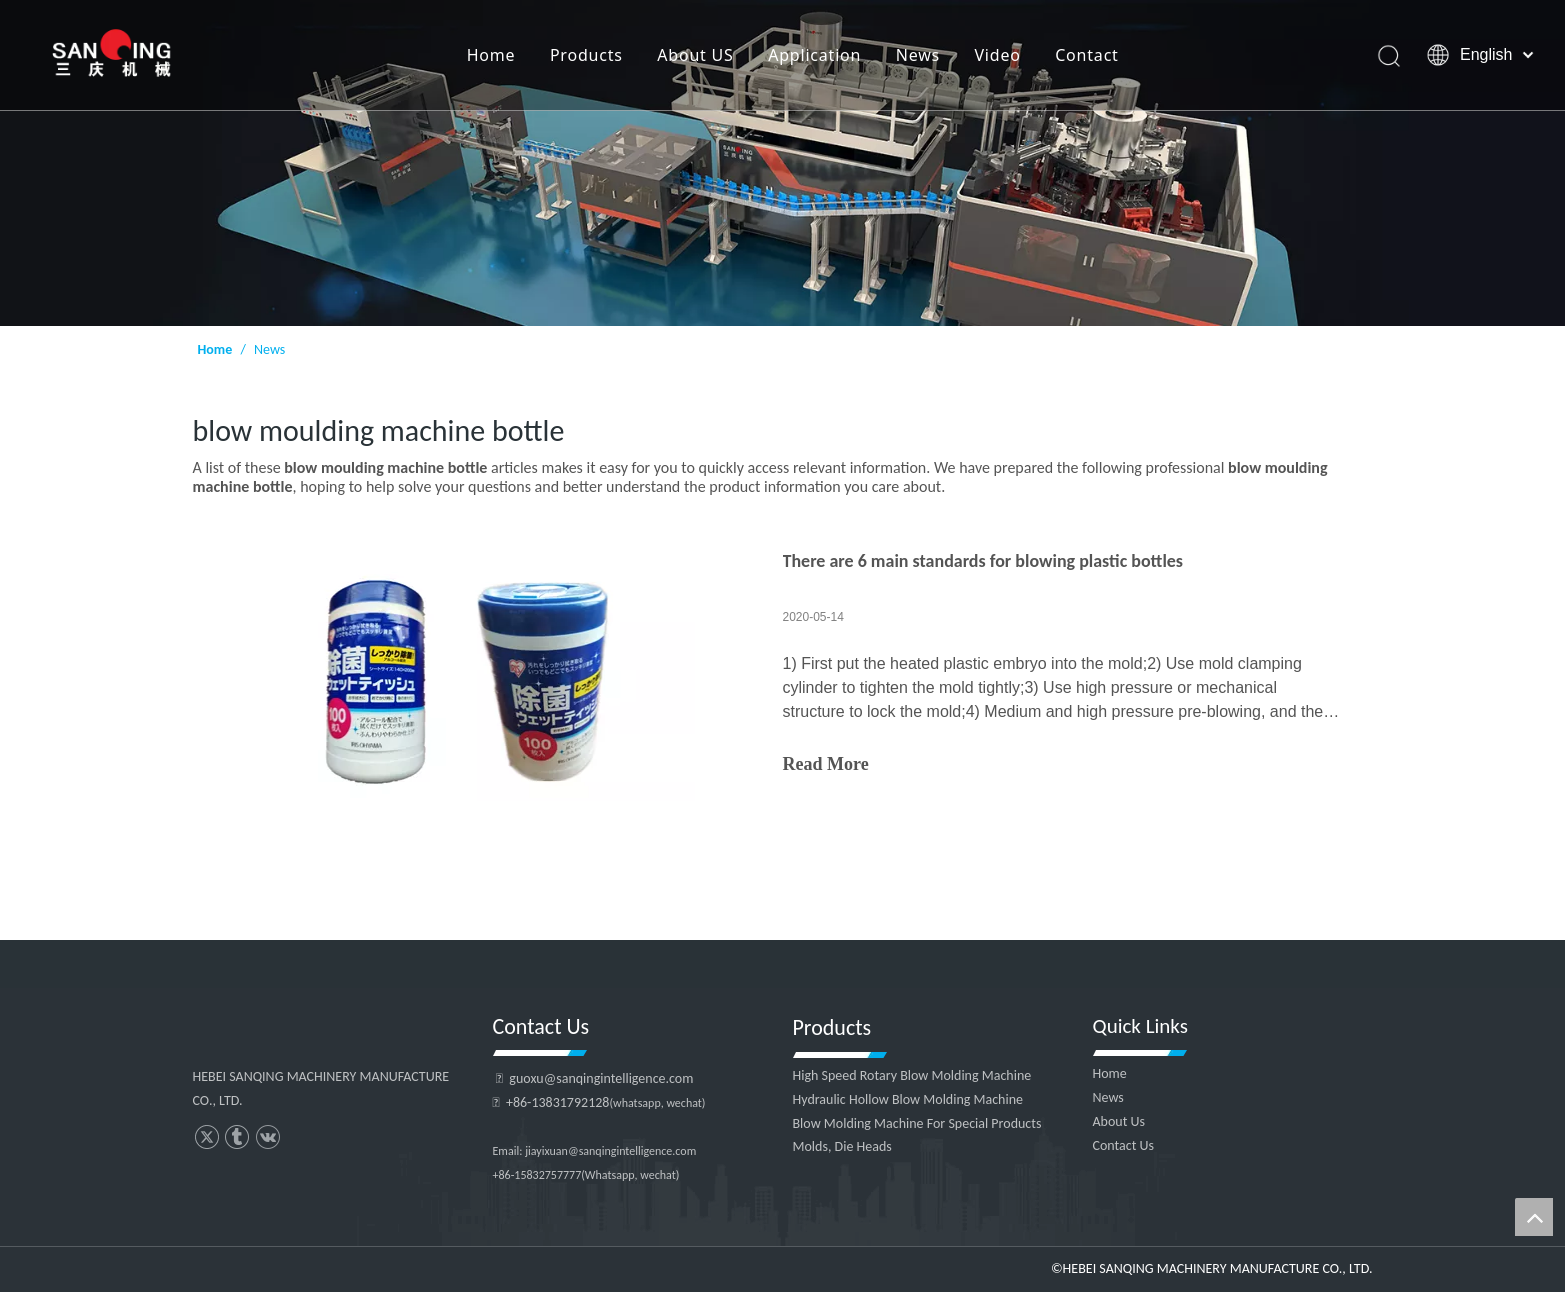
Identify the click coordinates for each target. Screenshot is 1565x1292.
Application (814, 55)
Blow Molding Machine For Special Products (917, 1123)
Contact (1087, 55)
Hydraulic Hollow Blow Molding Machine (908, 1099)
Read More (826, 764)
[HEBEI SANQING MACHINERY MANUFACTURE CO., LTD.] (782, 163)
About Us (1119, 1121)
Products (586, 55)
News (917, 55)
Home (490, 55)
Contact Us (1124, 1145)
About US (695, 55)
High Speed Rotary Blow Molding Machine (912, 1075)
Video (997, 55)
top (1534, 1217)
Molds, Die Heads (842, 1146)
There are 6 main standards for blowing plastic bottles (983, 561)
